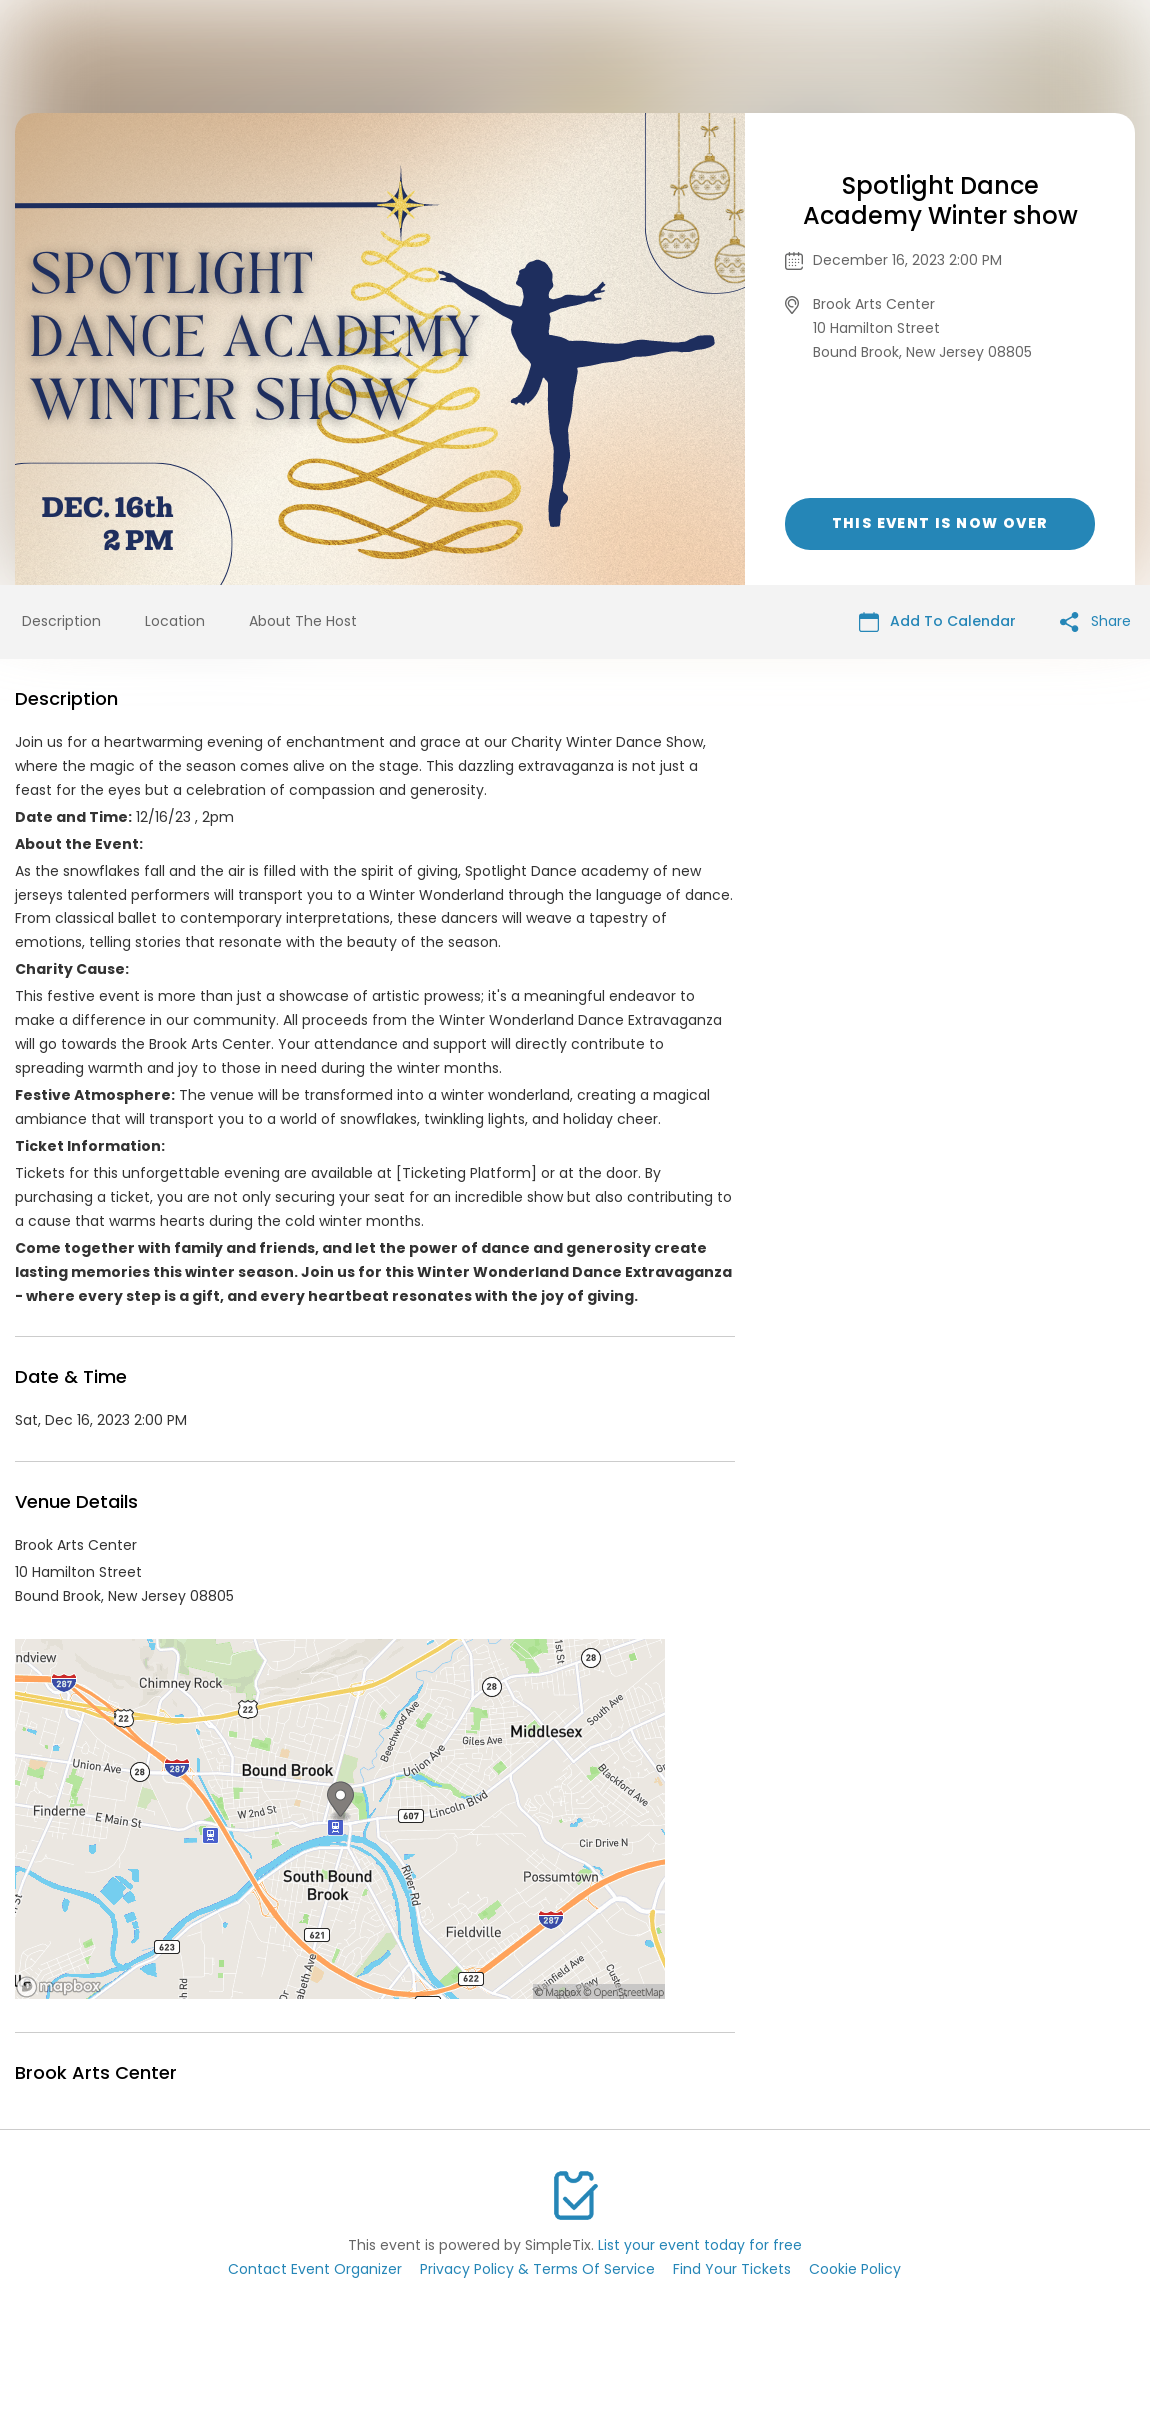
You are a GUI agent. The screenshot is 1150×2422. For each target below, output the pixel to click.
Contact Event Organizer (315, 2269)
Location (175, 621)
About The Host (303, 621)
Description (61, 621)
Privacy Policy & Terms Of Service (537, 2269)
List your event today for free (700, 2245)
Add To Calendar (937, 621)
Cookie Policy (855, 2269)
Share (1095, 621)
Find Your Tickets (732, 2269)
